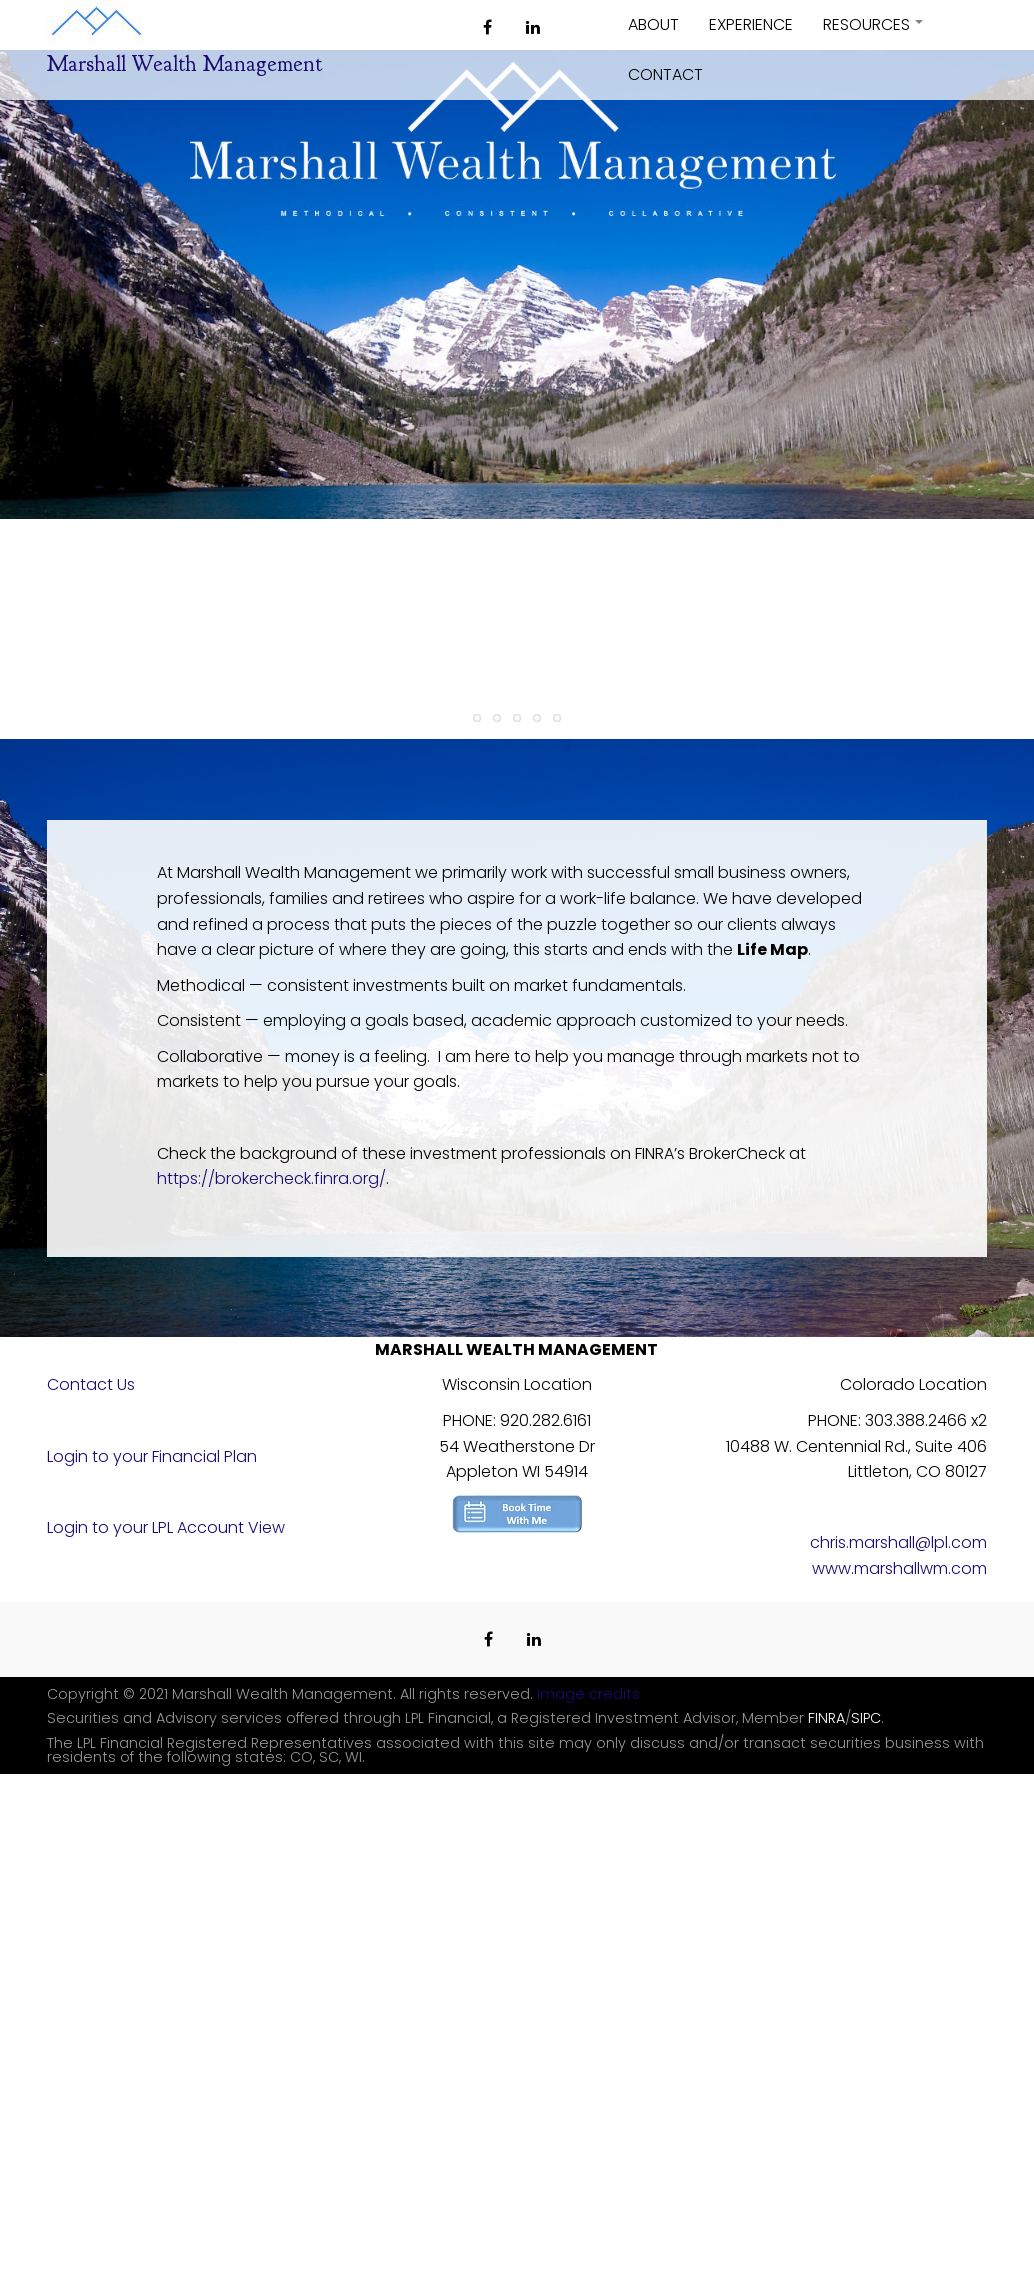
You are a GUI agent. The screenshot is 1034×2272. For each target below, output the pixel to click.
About (653, 24)
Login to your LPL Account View (166, 1527)
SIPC (866, 1718)
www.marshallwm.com (899, 1568)
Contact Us (91, 1384)
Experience (751, 24)
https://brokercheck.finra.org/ (271, 1178)
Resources (874, 31)
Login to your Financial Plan (152, 1456)
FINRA (826, 1718)
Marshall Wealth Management (184, 64)
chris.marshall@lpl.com (898, 1542)
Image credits (588, 1694)
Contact (665, 74)
